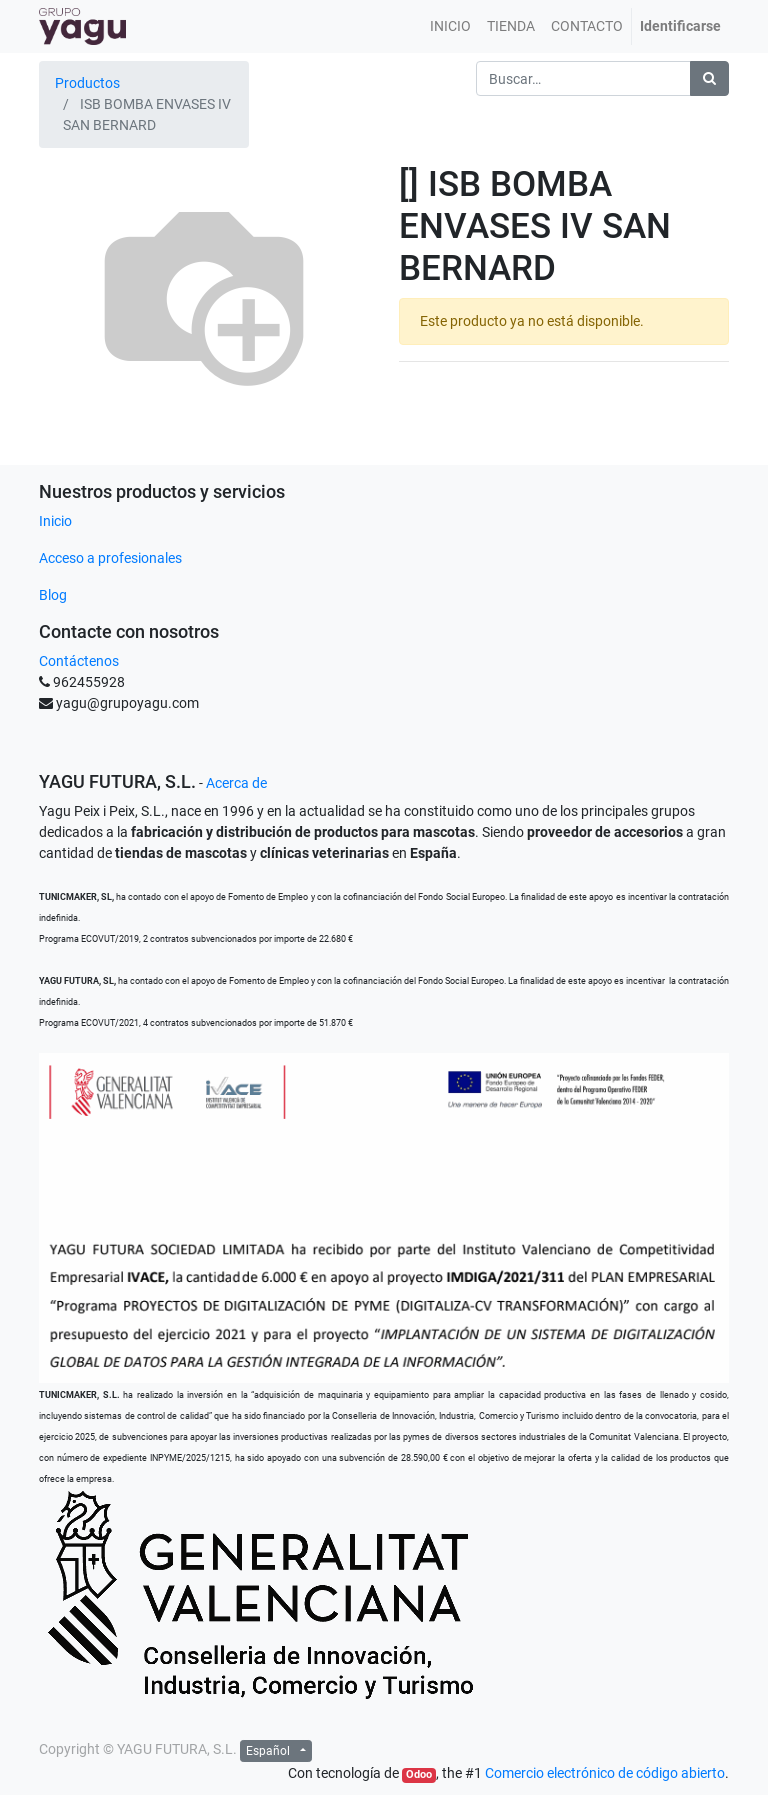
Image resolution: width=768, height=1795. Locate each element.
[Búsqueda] (709, 78)
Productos (87, 83)
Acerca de (236, 783)
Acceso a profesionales (110, 558)
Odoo (419, 1774)
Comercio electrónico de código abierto (605, 1773)
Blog (53, 595)
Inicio (55, 521)
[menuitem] (450, 26)
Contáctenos (79, 661)
